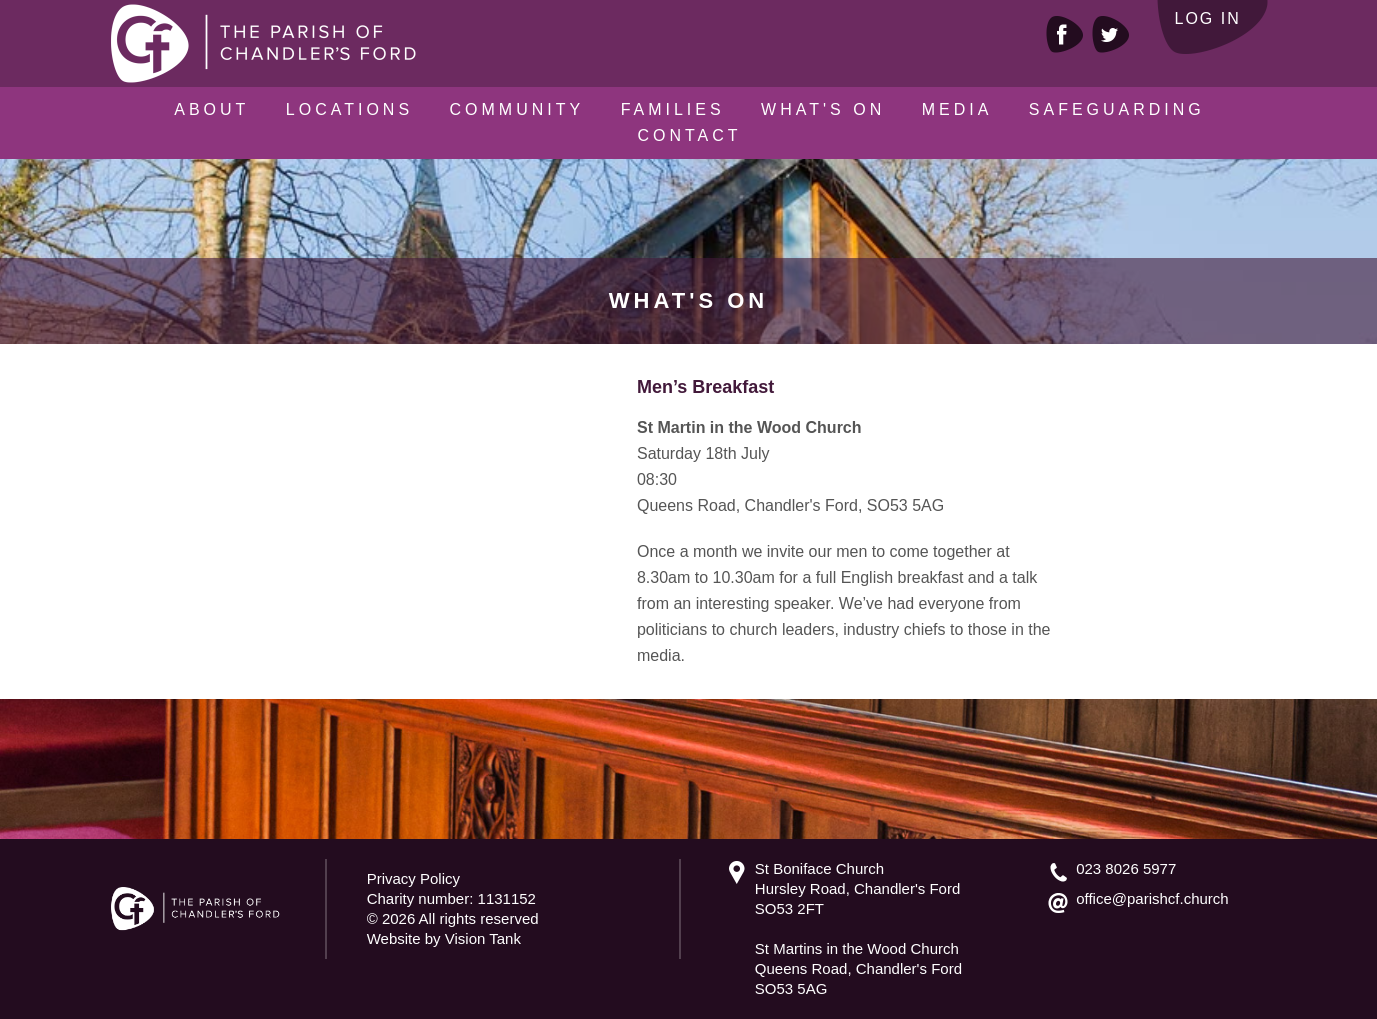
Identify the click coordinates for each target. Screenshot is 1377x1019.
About (211, 109)
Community (517, 109)
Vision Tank (483, 938)
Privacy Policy (413, 878)
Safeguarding (1117, 109)
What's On (823, 109)
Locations (349, 109)
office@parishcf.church (1152, 898)
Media (957, 109)
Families (673, 109)
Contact (689, 135)
